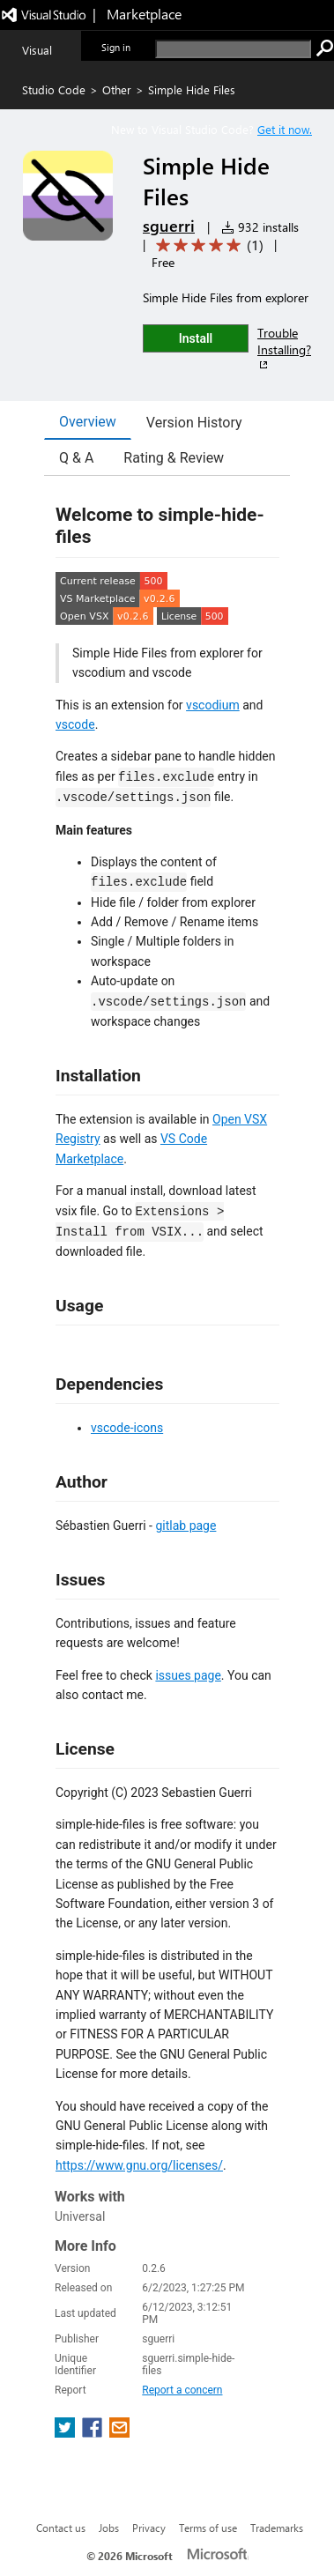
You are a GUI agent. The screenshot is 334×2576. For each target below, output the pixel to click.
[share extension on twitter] (66, 2432)
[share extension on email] (119, 2432)
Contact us (60, 2527)
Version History (194, 422)
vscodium (213, 705)
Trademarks (276, 2527)
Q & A (76, 457)
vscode (75, 724)
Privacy (149, 2527)
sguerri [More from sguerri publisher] (169, 225)
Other (116, 89)
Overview (87, 421)
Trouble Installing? (284, 348)
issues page (187, 1675)
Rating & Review (173, 457)
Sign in (115, 47)
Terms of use (208, 2527)
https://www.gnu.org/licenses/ (139, 2165)
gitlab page (185, 1525)
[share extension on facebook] (94, 2432)
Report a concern (182, 2390)
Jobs (109, 2527)
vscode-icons (127, 1428)
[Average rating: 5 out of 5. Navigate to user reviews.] (207, 245)
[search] (233, 49)
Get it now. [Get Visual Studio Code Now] (284, 129)
